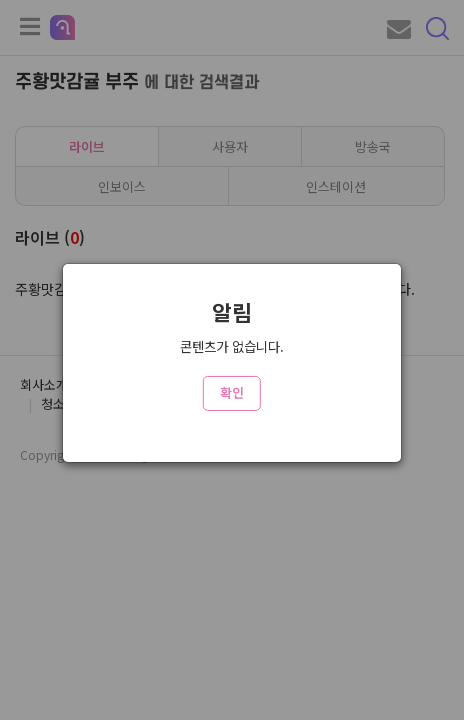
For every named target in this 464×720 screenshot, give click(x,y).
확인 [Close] (232, 392)
